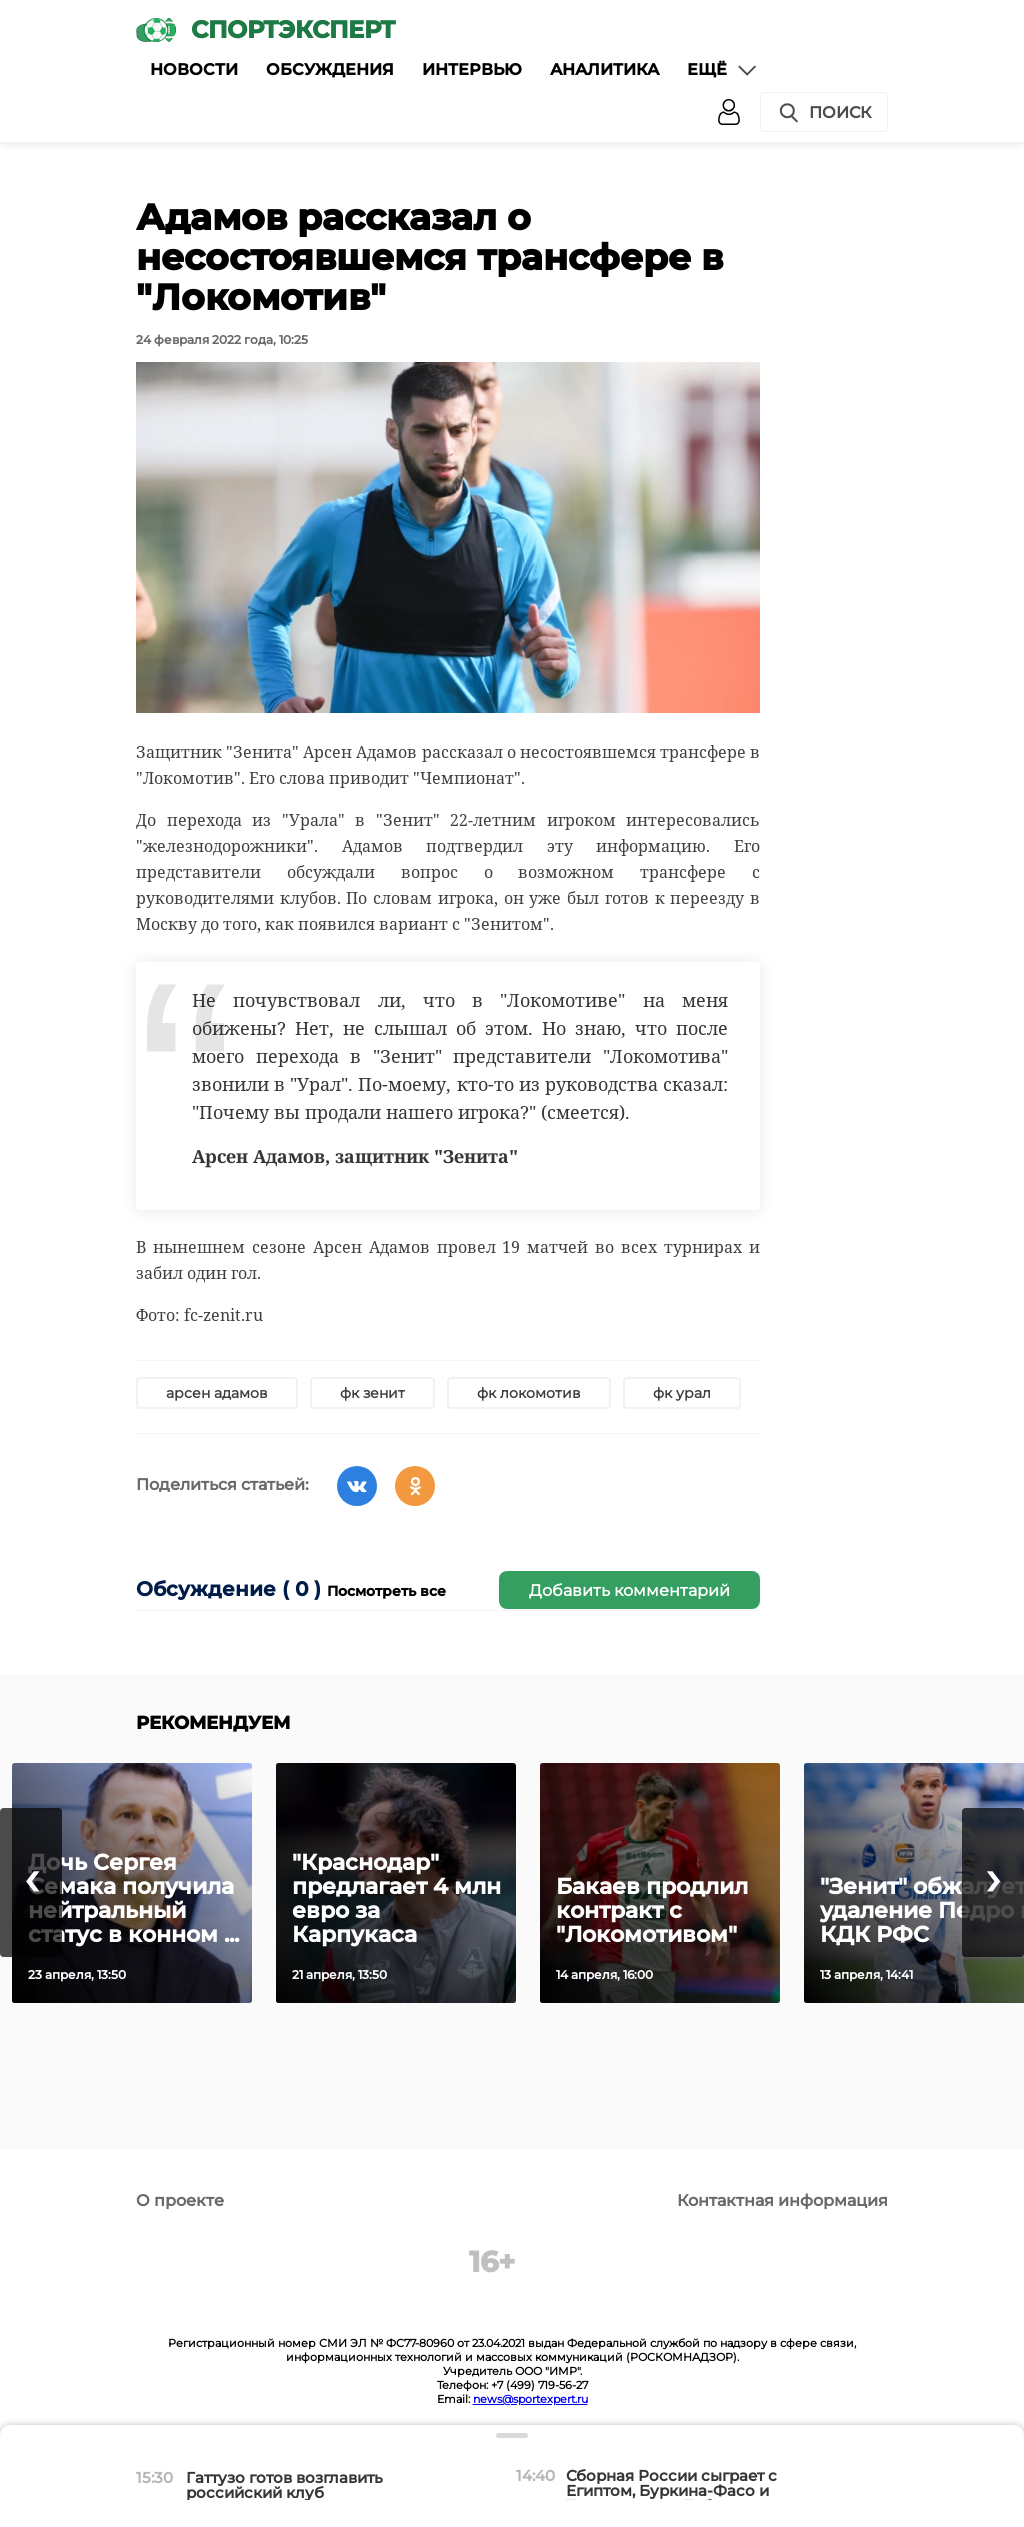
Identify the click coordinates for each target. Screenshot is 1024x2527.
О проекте (180, 2200)
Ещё (723, 70)
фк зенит (372, 1393)
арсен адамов (217, 1393)
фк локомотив (529, 1393)
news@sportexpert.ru (530, 2399)
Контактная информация (782, 2200)
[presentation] (31, 1882)
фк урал (682, 1393)
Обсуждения (330, 69)
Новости (194, 69)
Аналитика (604, 69)
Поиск (824, 113)
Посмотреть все (386, 1591)
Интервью (472, 69)
